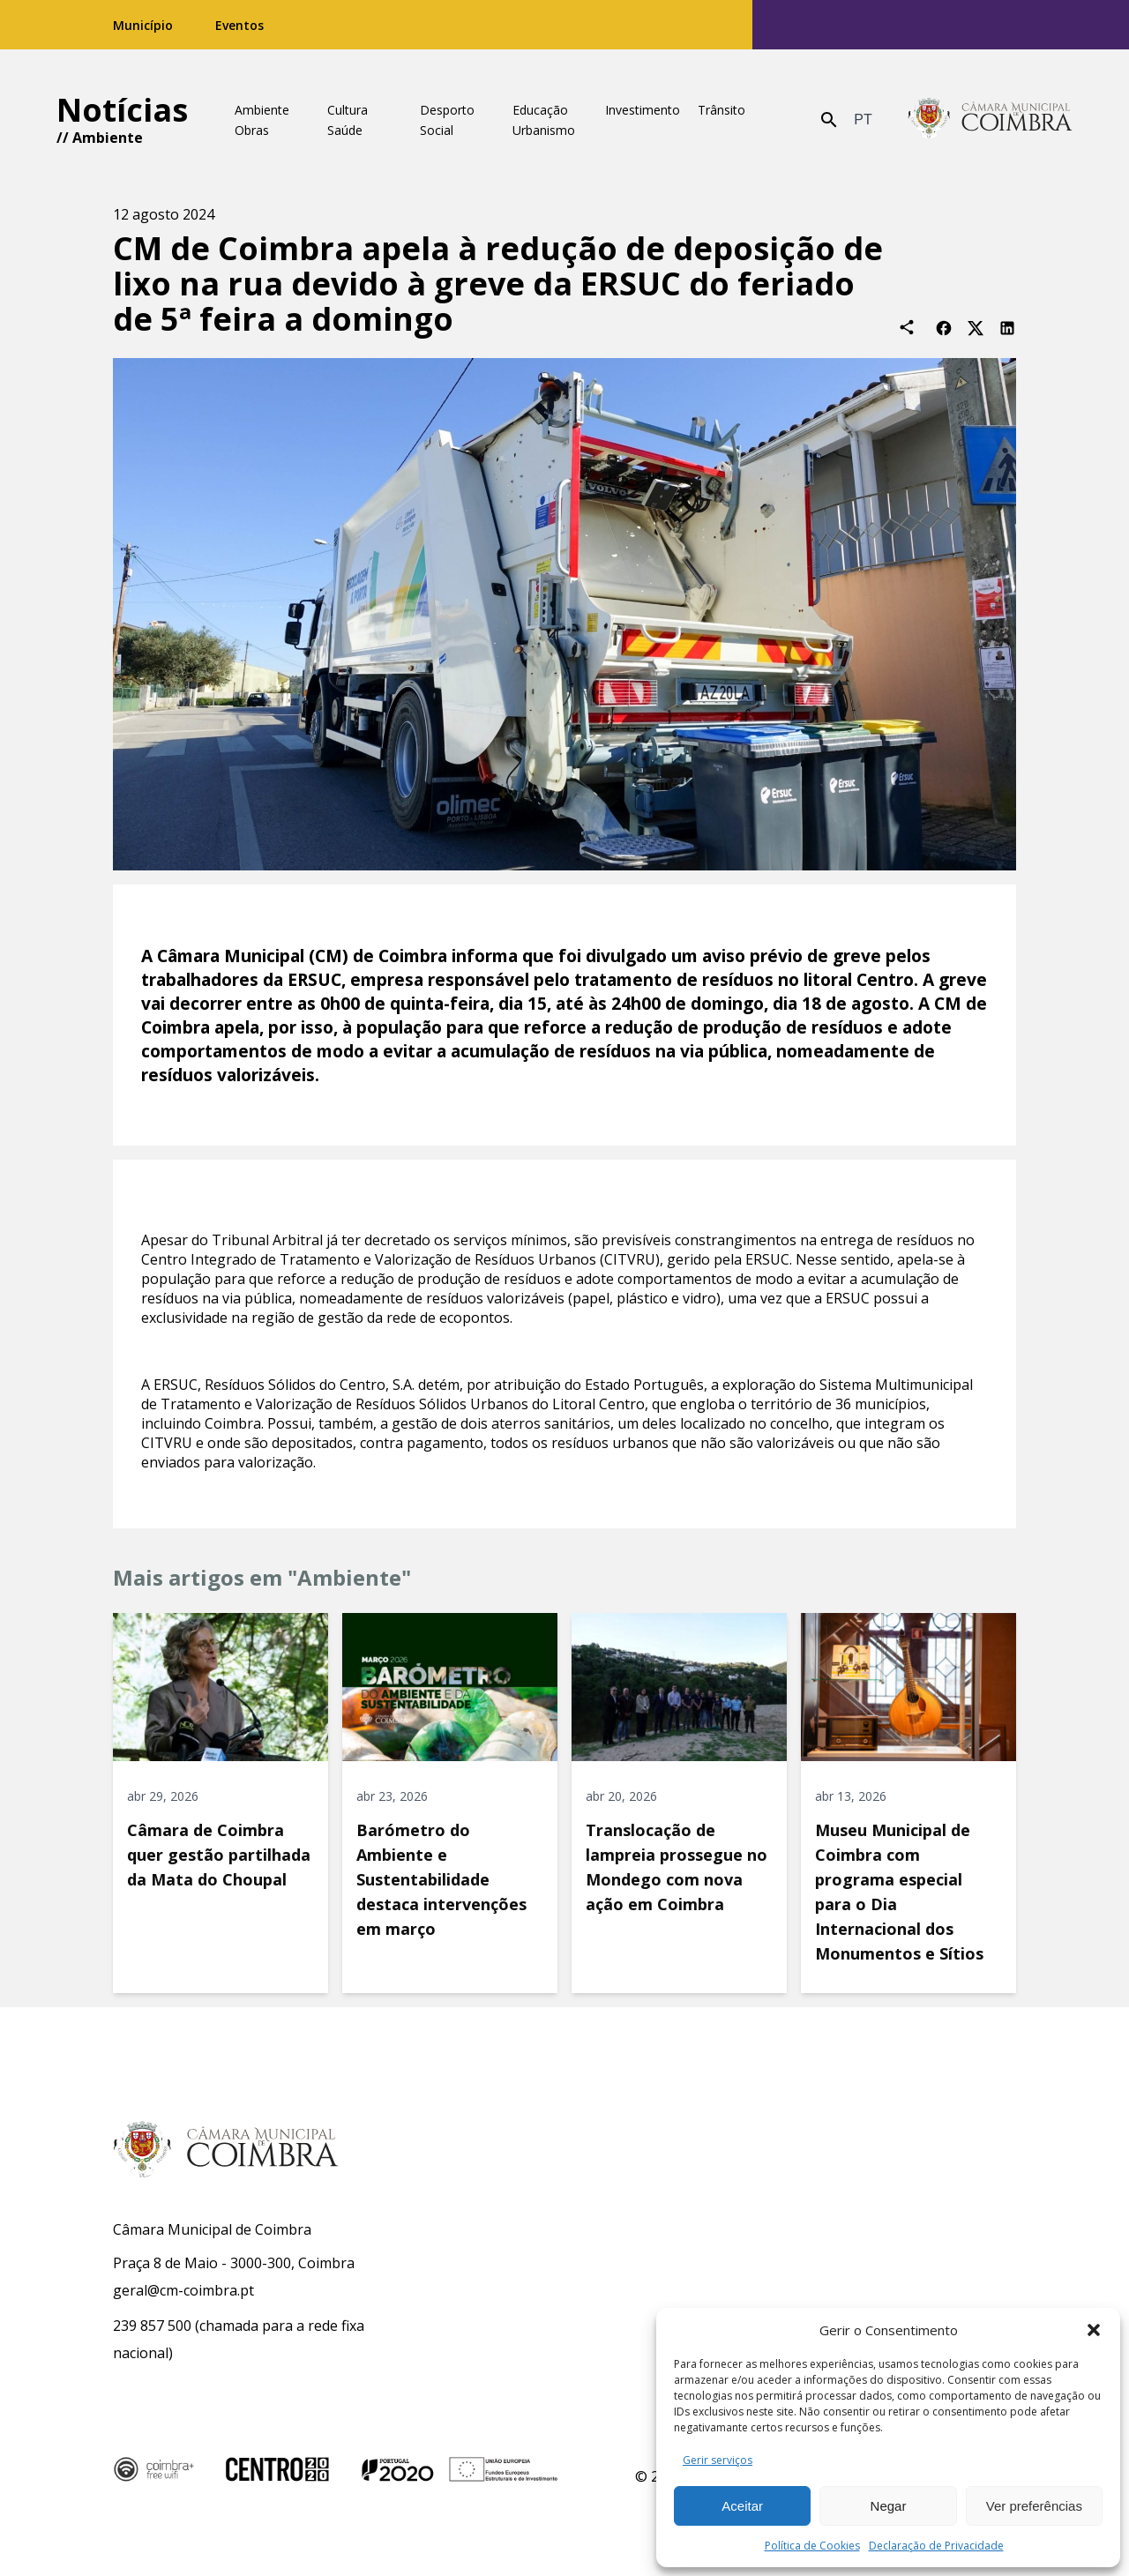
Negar (889, 2505)
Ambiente (107, 137)
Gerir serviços (717, 2460)
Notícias (122, 109)
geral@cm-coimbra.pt (183, 2290)
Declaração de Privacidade (936, 2545)
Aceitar (742, 2505)
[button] (1094, 2330)
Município (143, 25)
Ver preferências (1034, 2505)
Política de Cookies (812, 2545)
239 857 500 (152, 2325)
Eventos (239, 25)
